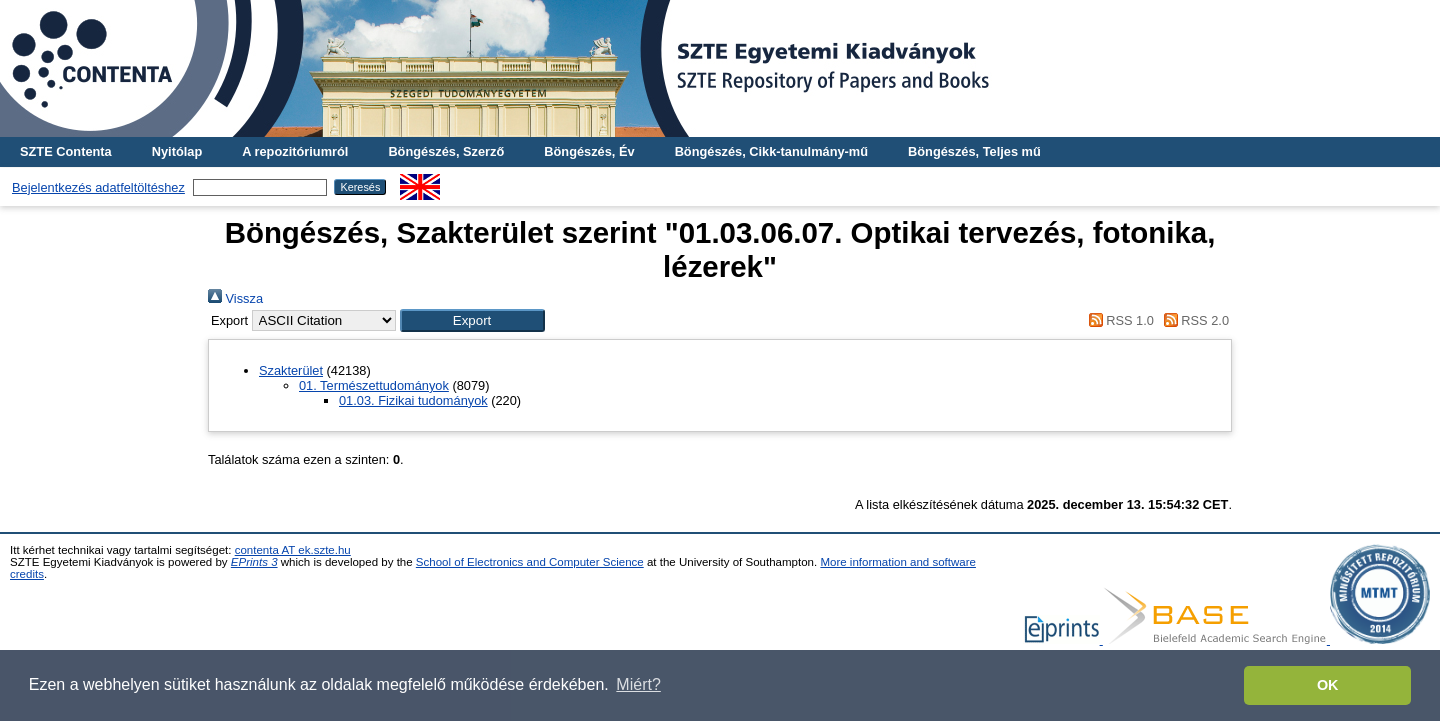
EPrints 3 (254, 562)
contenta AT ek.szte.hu (293, 550)
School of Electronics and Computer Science (530, 562)
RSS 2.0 (1193, 320)
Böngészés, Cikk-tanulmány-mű (771, 151)
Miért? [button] (638, 684)
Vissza (235, 298)
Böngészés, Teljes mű (974, 151)
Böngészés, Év (589, 151)
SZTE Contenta (66, 151)
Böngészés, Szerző (446, 151)
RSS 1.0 (1118, 320)
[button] (472, 320)
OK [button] (1328, 685)
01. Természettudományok (374, 385)
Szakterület (291, 370)
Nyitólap (177, 151)
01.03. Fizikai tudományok (413, 400)
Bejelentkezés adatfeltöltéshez (98, 187)
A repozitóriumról (295, 151)
